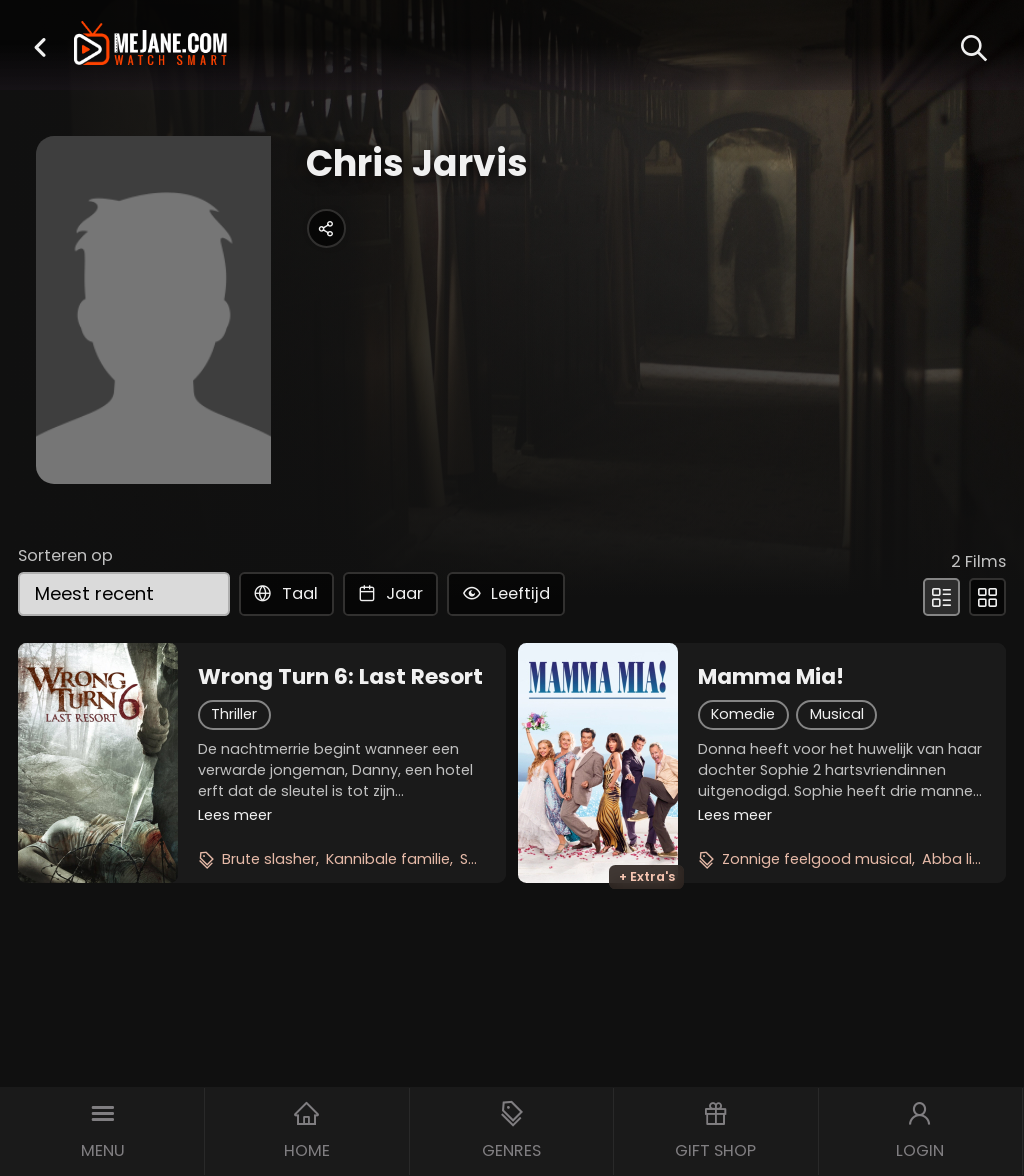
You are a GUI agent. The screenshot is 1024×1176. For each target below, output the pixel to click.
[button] (40, 47)
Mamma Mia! (771, 677)
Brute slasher (269, 859)
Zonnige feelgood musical (817, 859)
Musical (837, 714)
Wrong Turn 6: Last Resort (340, 677)
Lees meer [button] (235, 815)
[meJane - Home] (150, 45)
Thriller (234, 714)
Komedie (743, 714)
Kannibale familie (388, 859)
